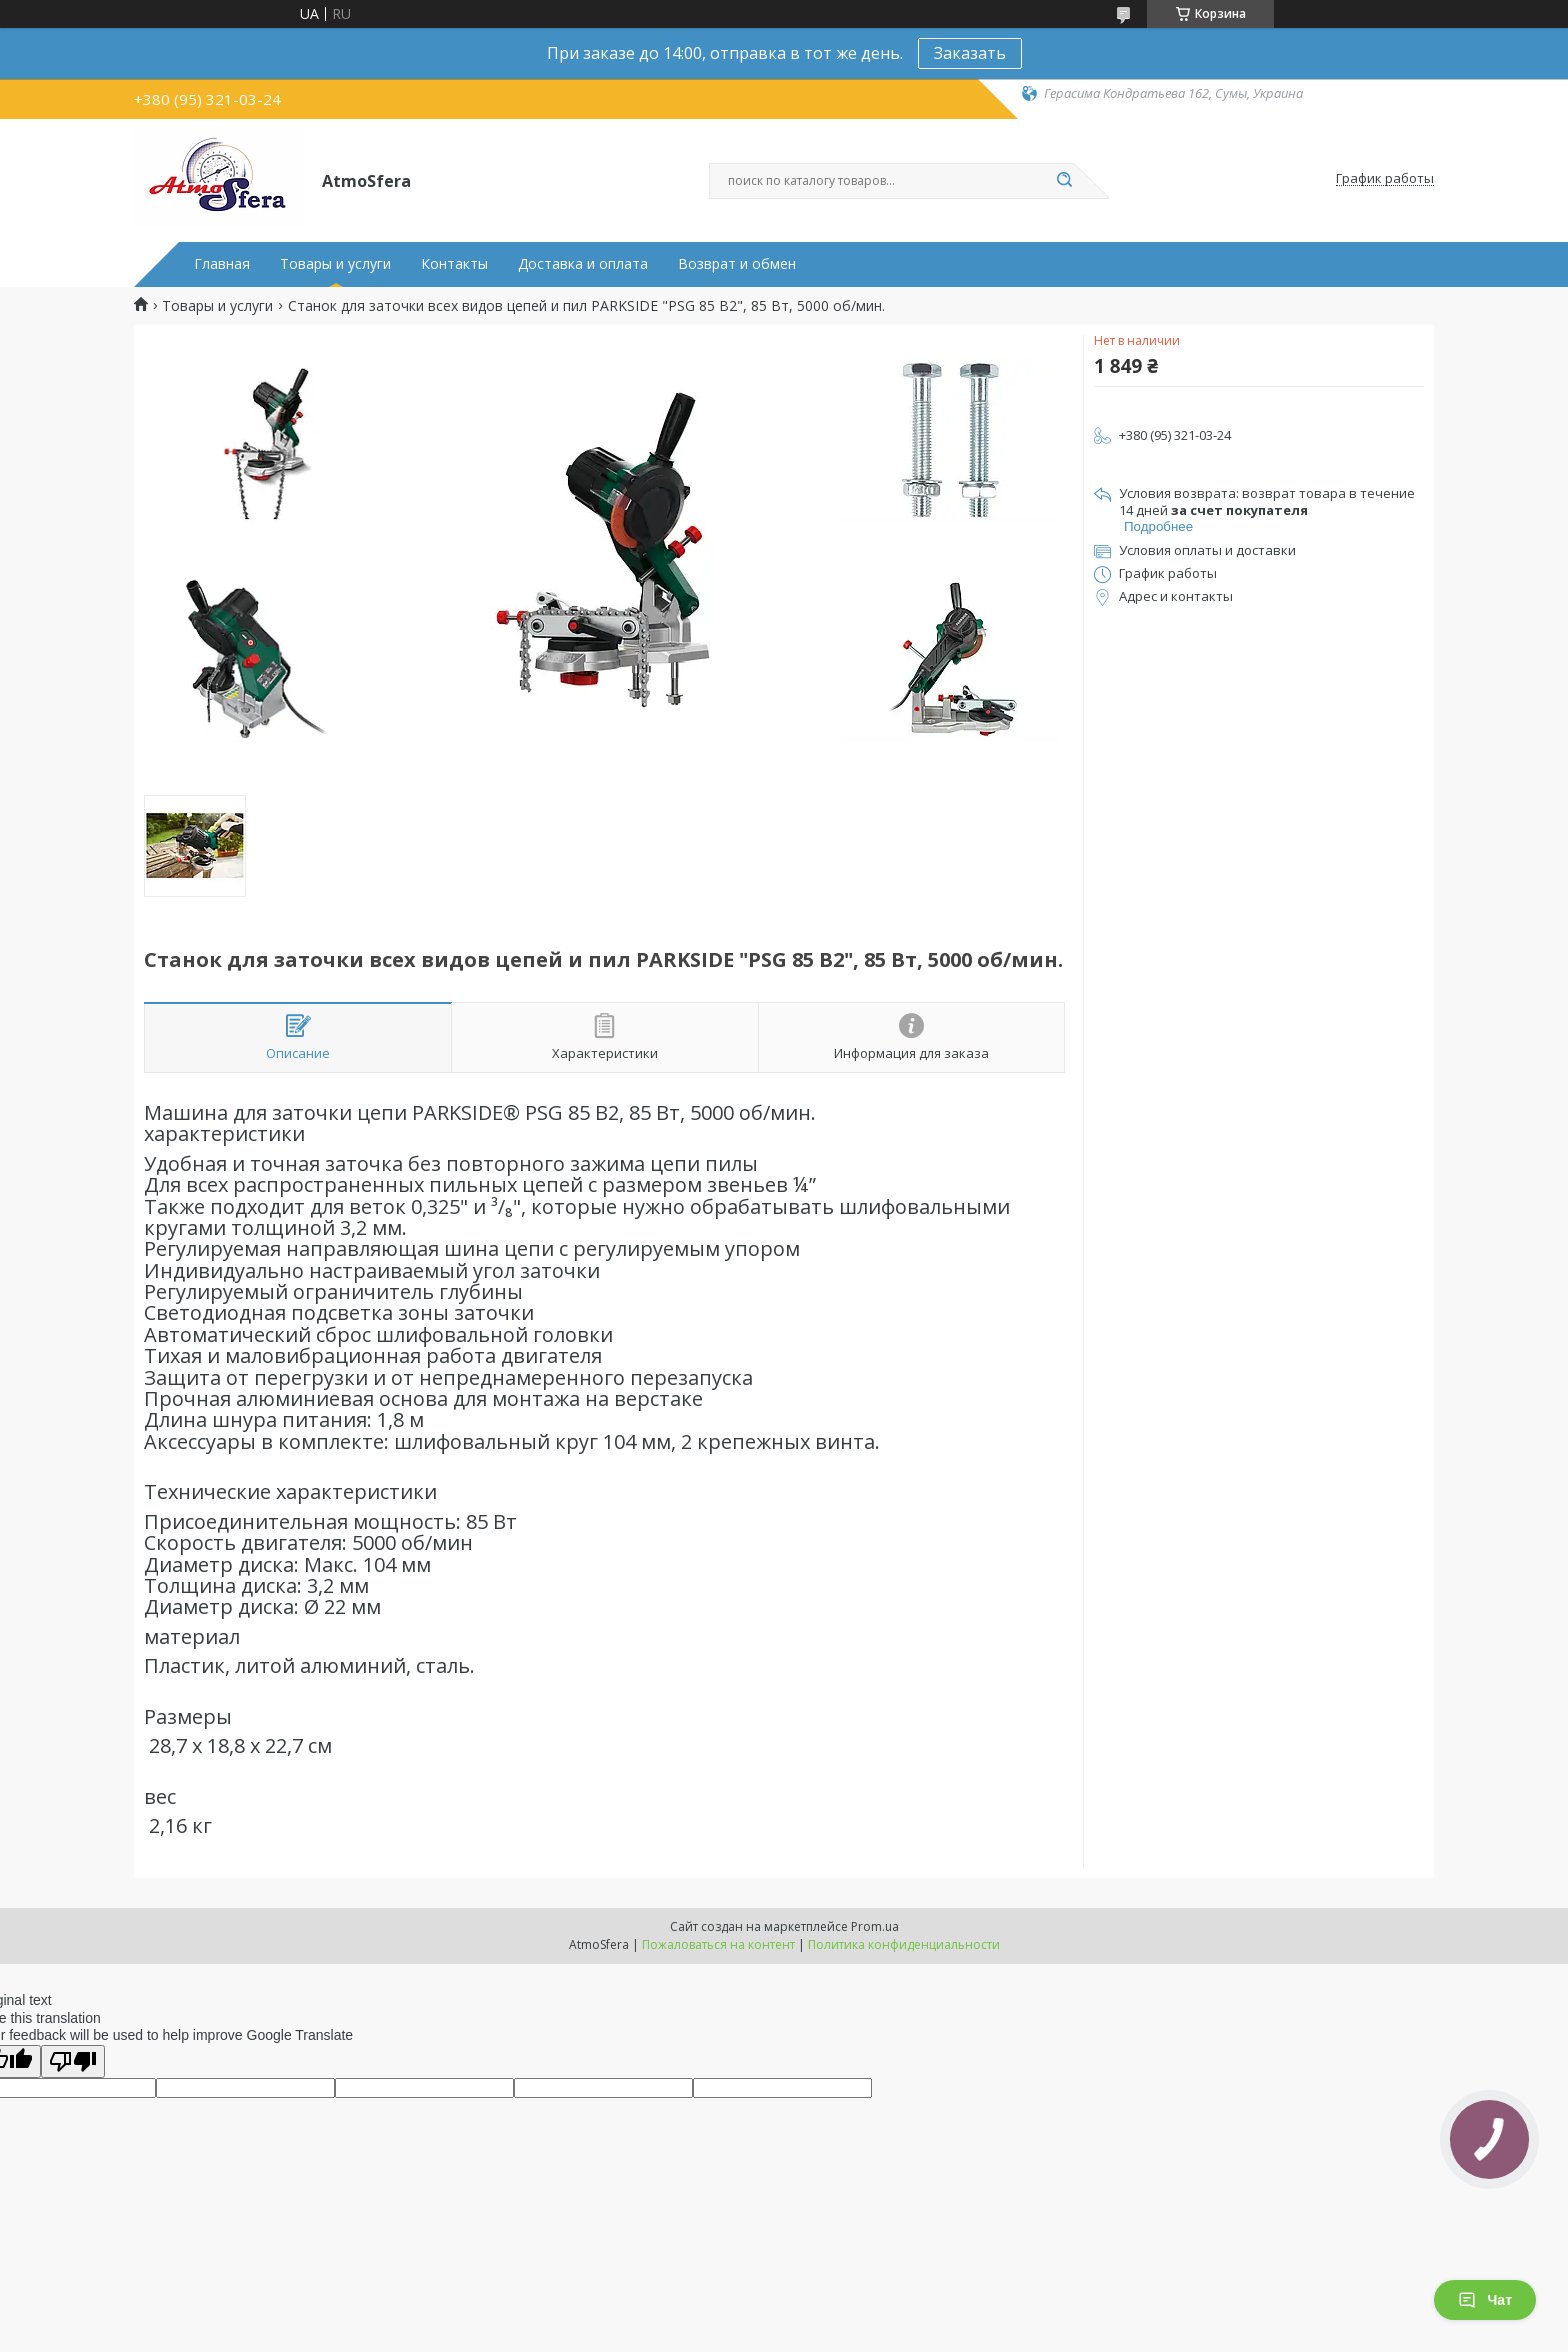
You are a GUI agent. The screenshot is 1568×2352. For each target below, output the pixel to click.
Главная (222, 264)
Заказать (970, 53)
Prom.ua (875, 1926)
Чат (1485, 2300)
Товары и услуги (335, 264)
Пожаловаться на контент (718, 1944)
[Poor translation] (73, 2061)
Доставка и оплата (583, 264)
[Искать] (1064, 181)
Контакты (454, 264)
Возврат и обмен (737, 264)
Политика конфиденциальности (904, 1944)
